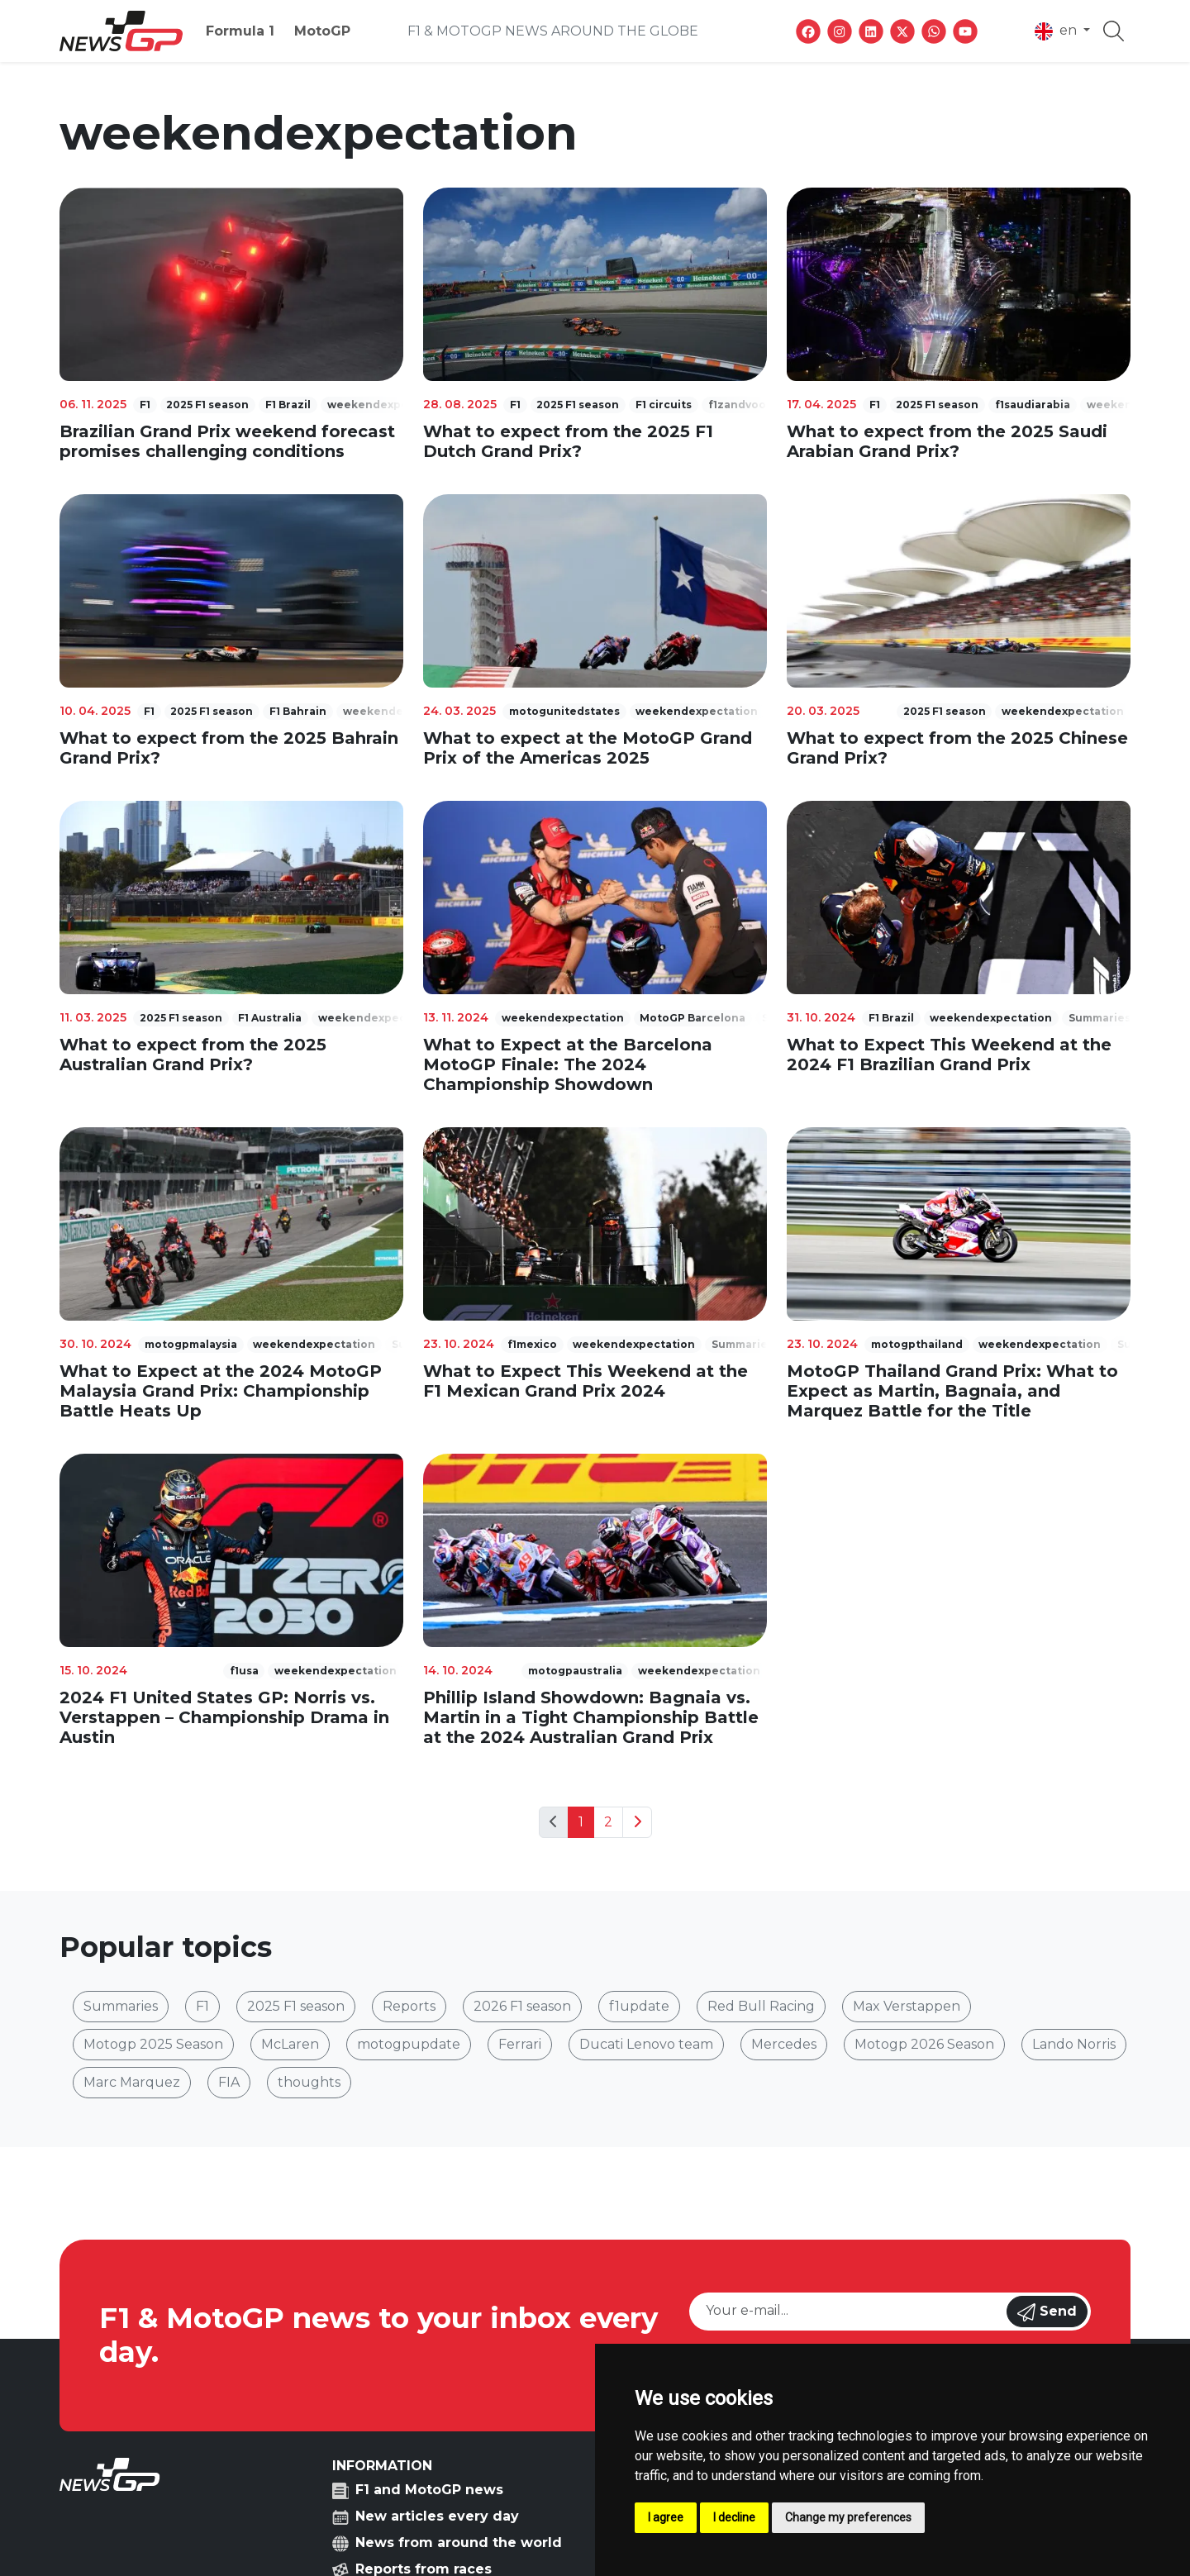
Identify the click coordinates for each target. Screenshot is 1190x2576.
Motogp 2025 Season (153, 2044)
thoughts (309, 2082)
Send (1047, 2312)
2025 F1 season (296, 2006)
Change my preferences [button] (848, 2517)
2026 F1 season (522, 2006)
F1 (202, 2006)
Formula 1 (240, 31)
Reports (409, 2006)
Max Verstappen (906, 2006)
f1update (639, 2006)
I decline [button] (734, 2517)
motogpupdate (408, 2044)
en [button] (1057, 31)
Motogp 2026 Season (924, 2044)
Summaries (120, 2006)
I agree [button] (665, 2517)
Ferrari (519, 2044)
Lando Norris (1074, 2044)
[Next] (637, 1822)
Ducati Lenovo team (646, 2044)
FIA (229, 2082)
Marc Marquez (131, 2082)
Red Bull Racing (761, 2006)
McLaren (290, 2044)
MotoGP (322, 31)
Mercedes (783, 2044)
